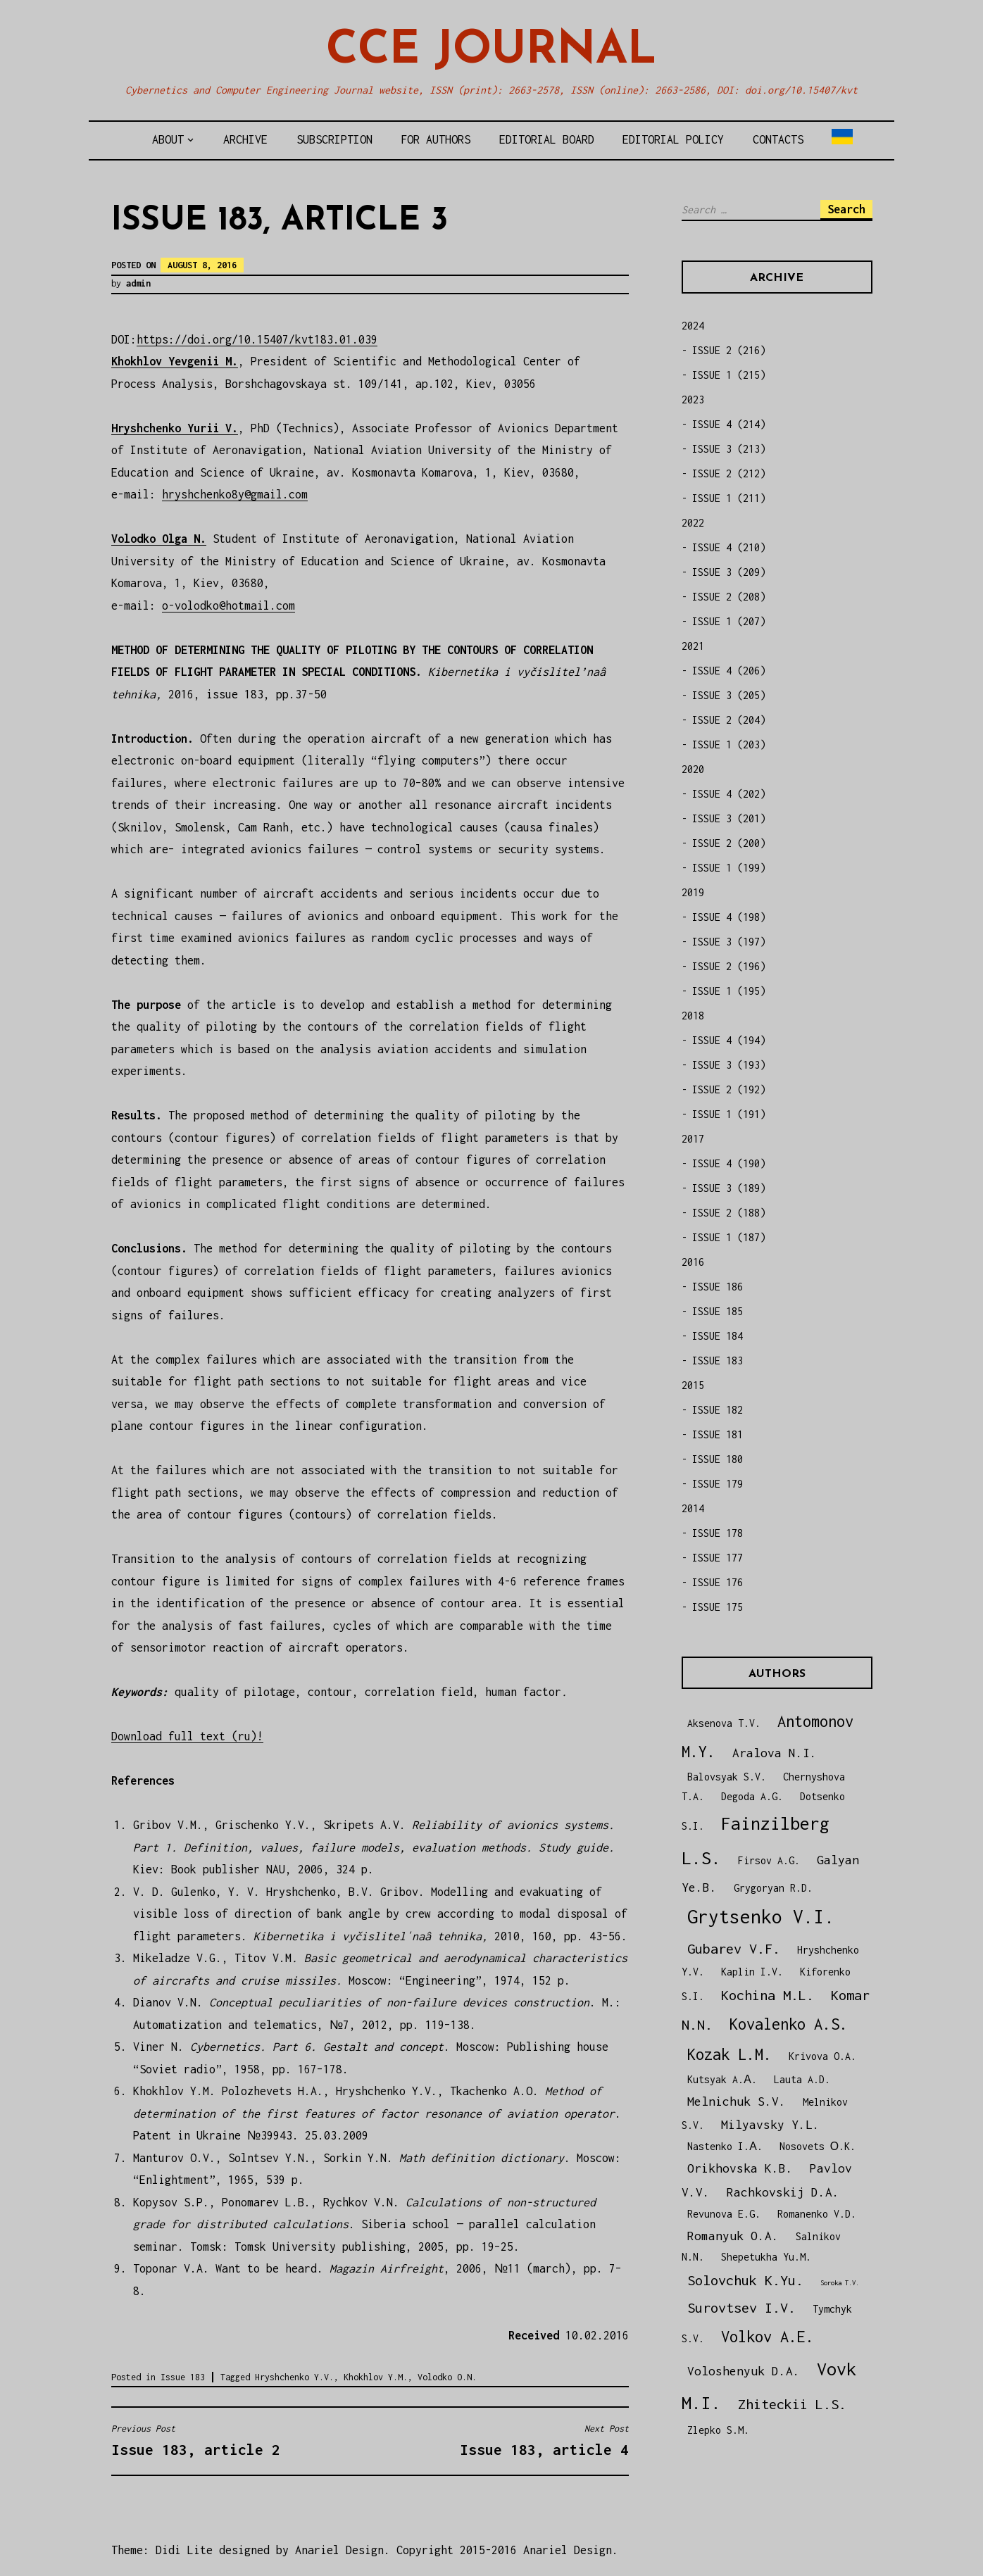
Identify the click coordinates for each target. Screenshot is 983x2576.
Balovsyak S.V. (726, 1777)
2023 (693, 400)
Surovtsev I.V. (741, 2307)
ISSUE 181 (717, 1434)
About (168, 139)
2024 (693, 326)
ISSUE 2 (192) (728, 1089)
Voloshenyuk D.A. (743, 2370)
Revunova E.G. (723, 2214)
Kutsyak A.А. (722, 2079)
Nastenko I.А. (725, 2146)
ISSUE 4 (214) (728, 424)
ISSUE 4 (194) (728, 1040)
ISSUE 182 (717, 1410)
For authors (435, 139)
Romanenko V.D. (816, 2214)
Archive (245, 139)
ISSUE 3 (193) (728, 1065)
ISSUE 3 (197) (728, 942)
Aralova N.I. (774, 1752)
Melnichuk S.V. (736, 2101)
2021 (693, 646)
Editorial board (546, 139)
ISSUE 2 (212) (728, 473)
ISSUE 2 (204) (728, 720)
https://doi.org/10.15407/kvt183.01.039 (257, 339)
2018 (693, 1016)
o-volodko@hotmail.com (228, 605)
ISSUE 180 (717, 1459)
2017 (693, 1139)
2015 (693, 1385)
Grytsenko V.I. (761, 1917)
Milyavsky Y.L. (770, 2124)
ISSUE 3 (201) (728, 818)
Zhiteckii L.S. (792, 2404)
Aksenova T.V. (723, 1723)
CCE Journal (491, 51)
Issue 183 (183, 2377)
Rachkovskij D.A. (783, 2192)
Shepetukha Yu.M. (766, 2257)
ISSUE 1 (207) (728, 621)
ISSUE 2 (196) (728, 966)
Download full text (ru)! (187, 1736)
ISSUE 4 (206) (728, 671)
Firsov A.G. (769, 1860)
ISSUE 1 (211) (728, 498)
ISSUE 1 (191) (728, 1114)
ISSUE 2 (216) (728, 350)
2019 (693, 892)
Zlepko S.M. (718, 2430)
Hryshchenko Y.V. (294, 2377)
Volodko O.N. (447, 2377)
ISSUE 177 (717, 1558)
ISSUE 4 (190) (728, 1163)
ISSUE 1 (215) (728, 375)
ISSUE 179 (717, 1484)
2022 (693, 523)
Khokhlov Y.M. (376, 2377)
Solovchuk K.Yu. (745, 2280)
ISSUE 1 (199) (728, 868)
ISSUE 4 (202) (728, 794)
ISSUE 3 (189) (728, 1188)
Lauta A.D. (802, 2079)
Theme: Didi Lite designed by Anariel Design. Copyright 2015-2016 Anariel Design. (364, 2550)
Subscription (334, 139)
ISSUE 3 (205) (728, 695)
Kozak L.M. (729, 2054)
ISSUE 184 (717, 1336)
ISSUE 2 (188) (728, 1213)
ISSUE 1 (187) (728, 1237)
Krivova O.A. (822, 2056)
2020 (693, 769)
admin (138, 283)
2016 (693, 1262)
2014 (693, 1508)
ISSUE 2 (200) (728, 843)
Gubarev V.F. (733, 1948)
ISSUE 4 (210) (728, 547)
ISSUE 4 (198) (728, 917)
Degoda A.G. (752, 1796)
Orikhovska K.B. (740, 2168)
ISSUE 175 (717, 1607)
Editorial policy (673, 139)
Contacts (778, 139)
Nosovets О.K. (817, 2146)
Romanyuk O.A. (733, 2235)
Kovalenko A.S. (789, 2024)
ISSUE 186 (717, 1287)
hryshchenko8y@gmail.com (235, 494)
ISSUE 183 (717, 1360)
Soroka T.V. (839, 2283)
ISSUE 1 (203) (728, 744)
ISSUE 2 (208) (728, 597)
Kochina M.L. (767, 1995)
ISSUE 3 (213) (728, 449)
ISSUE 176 (717, 1582)
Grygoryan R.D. (773, 1888)
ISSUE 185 (717, 1311)
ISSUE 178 (717, 1533)
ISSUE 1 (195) (728, 991)
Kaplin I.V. (752, 1972)
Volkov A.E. (767, 2336)
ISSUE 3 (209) (728, 572)
